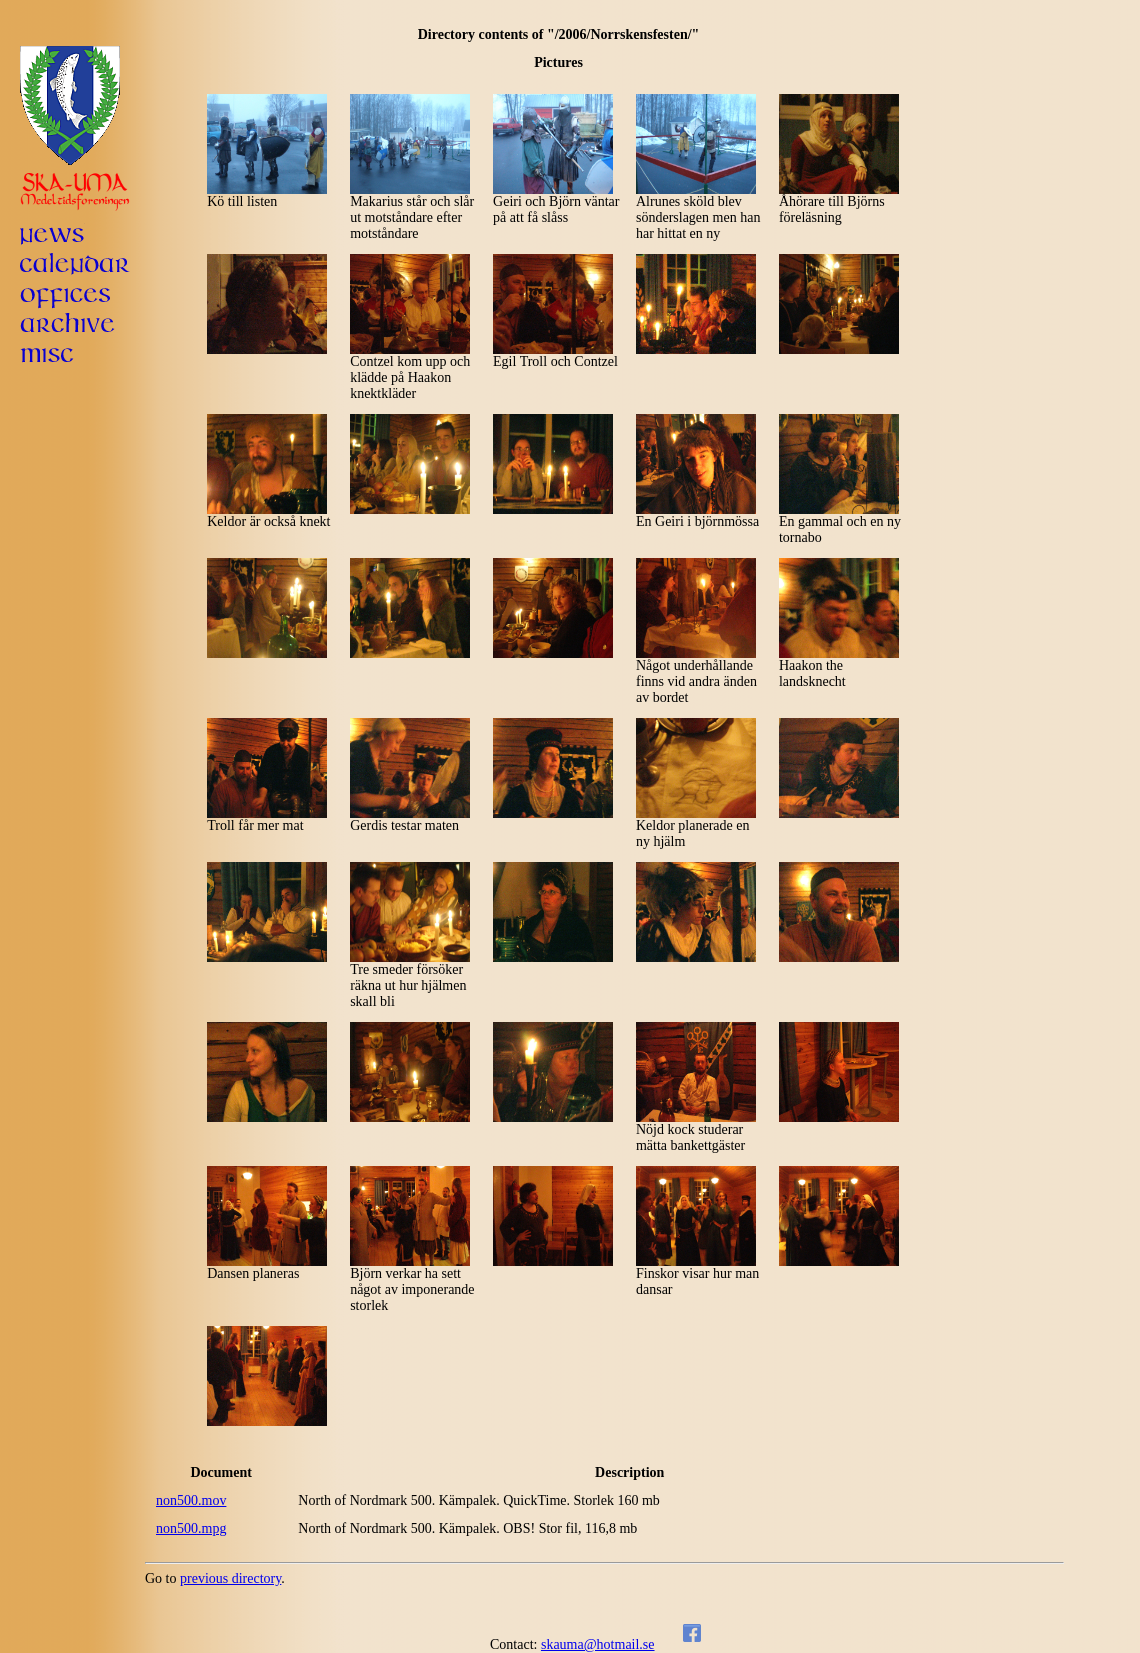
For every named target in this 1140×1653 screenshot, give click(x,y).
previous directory (230, 1578)
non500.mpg (191, 1528)
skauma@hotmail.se (598, 1644)
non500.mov (191, 1500)
